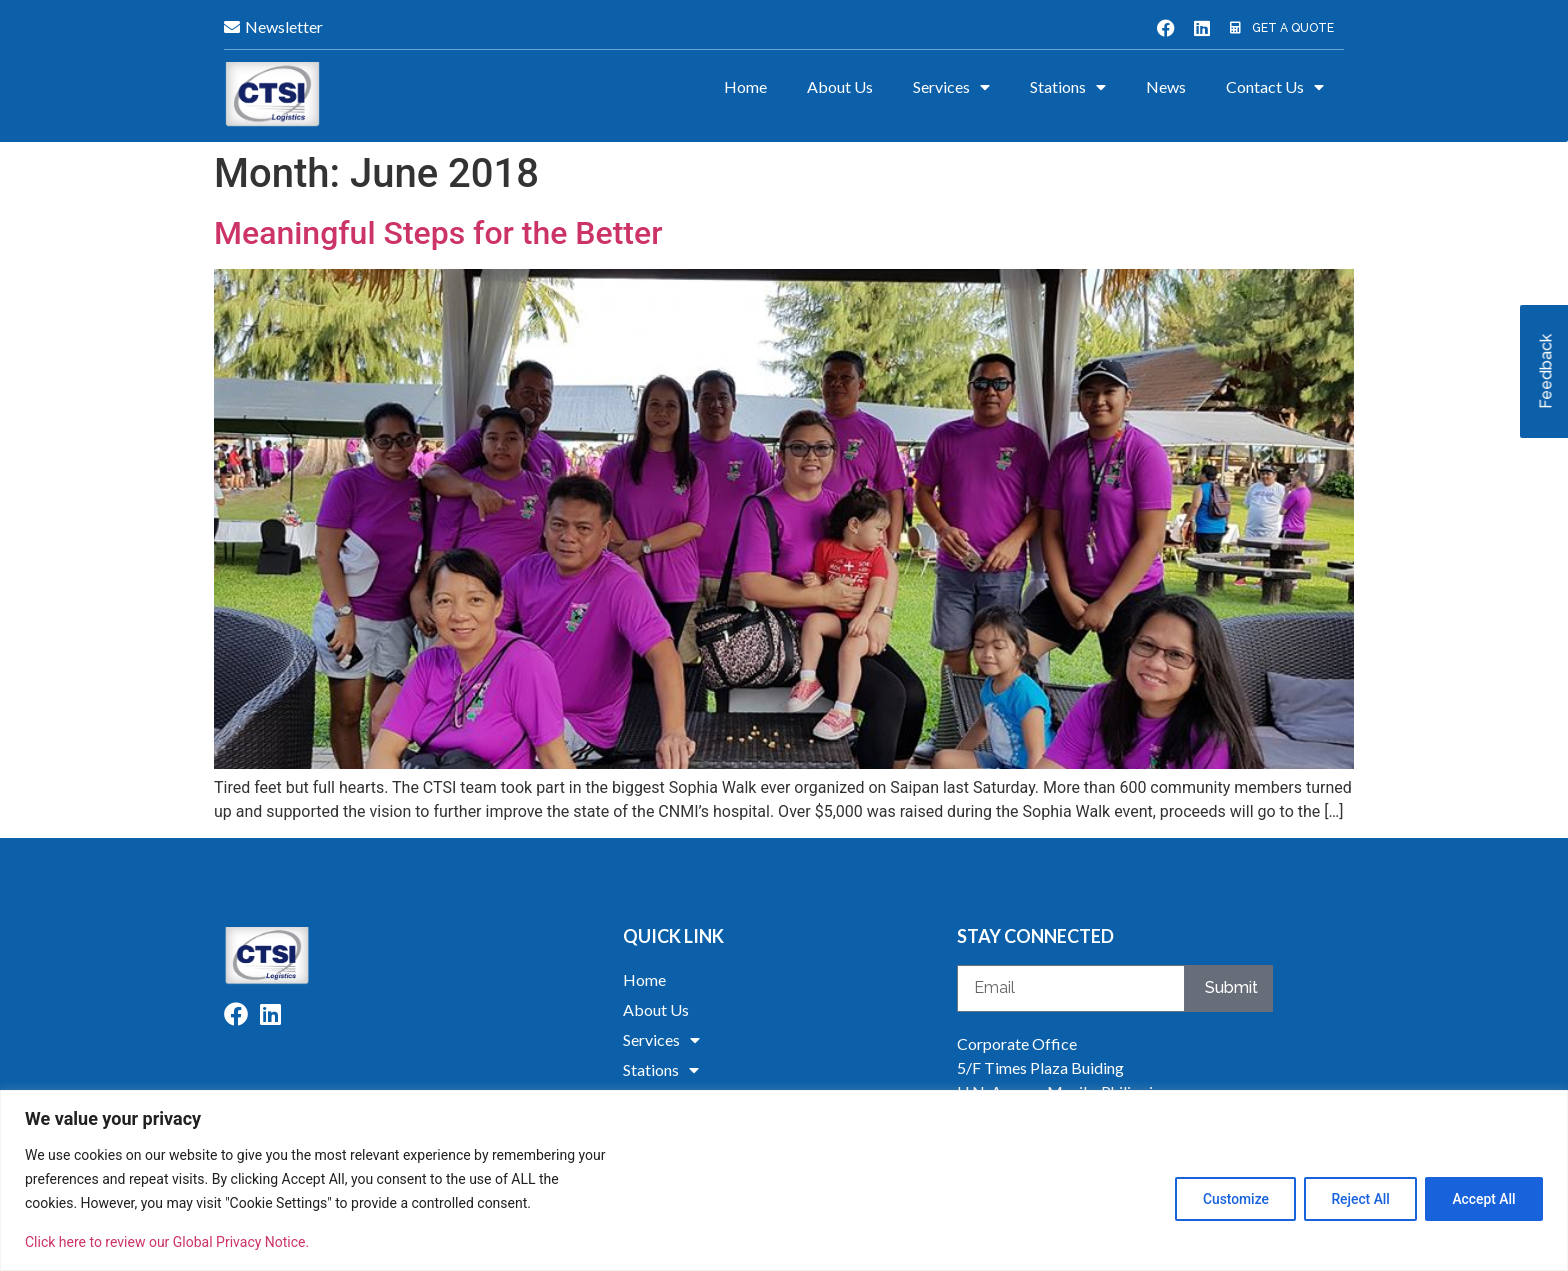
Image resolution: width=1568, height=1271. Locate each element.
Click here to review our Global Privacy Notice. (167, 1242)
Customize (1225, 1198)
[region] (784, 1180)
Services (951, 87)
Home (745, 86)
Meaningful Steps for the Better (438, 233)
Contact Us (1275, 87)
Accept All (1482, 1198)
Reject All (1354, 1198)
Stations (1068, 87)
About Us (840, 86)
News (1166, 86)
